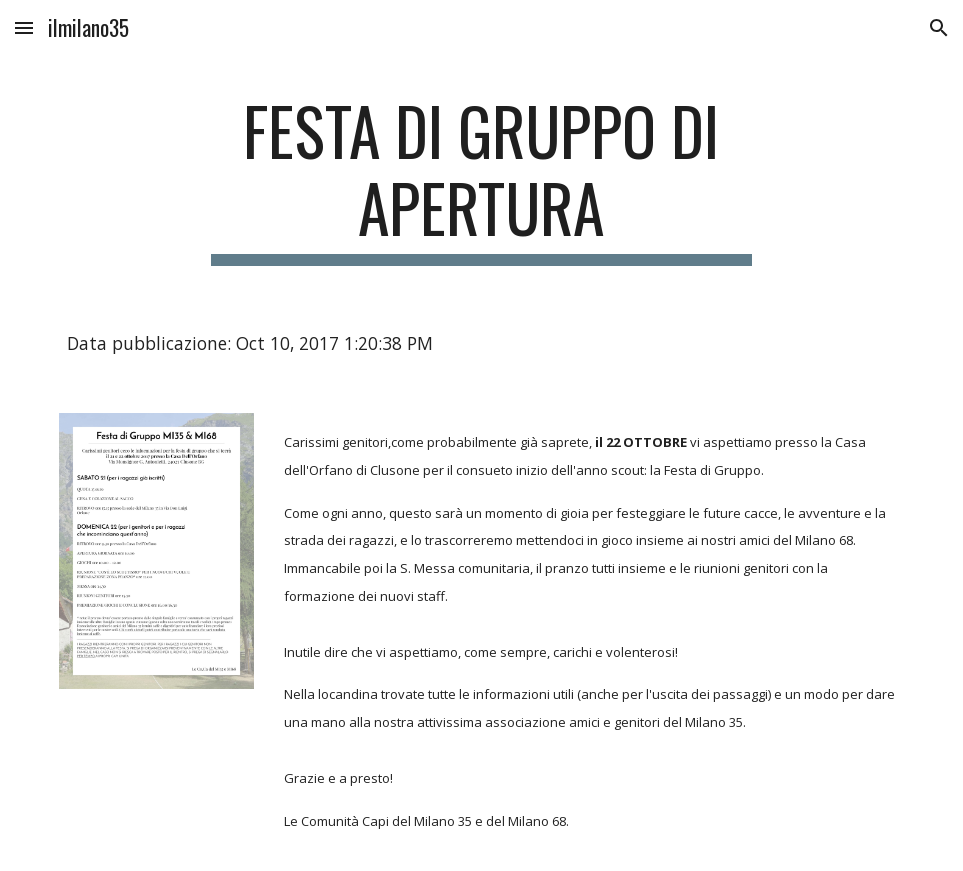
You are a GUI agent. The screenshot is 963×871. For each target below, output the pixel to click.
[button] (24, 27)
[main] (481, 179)
